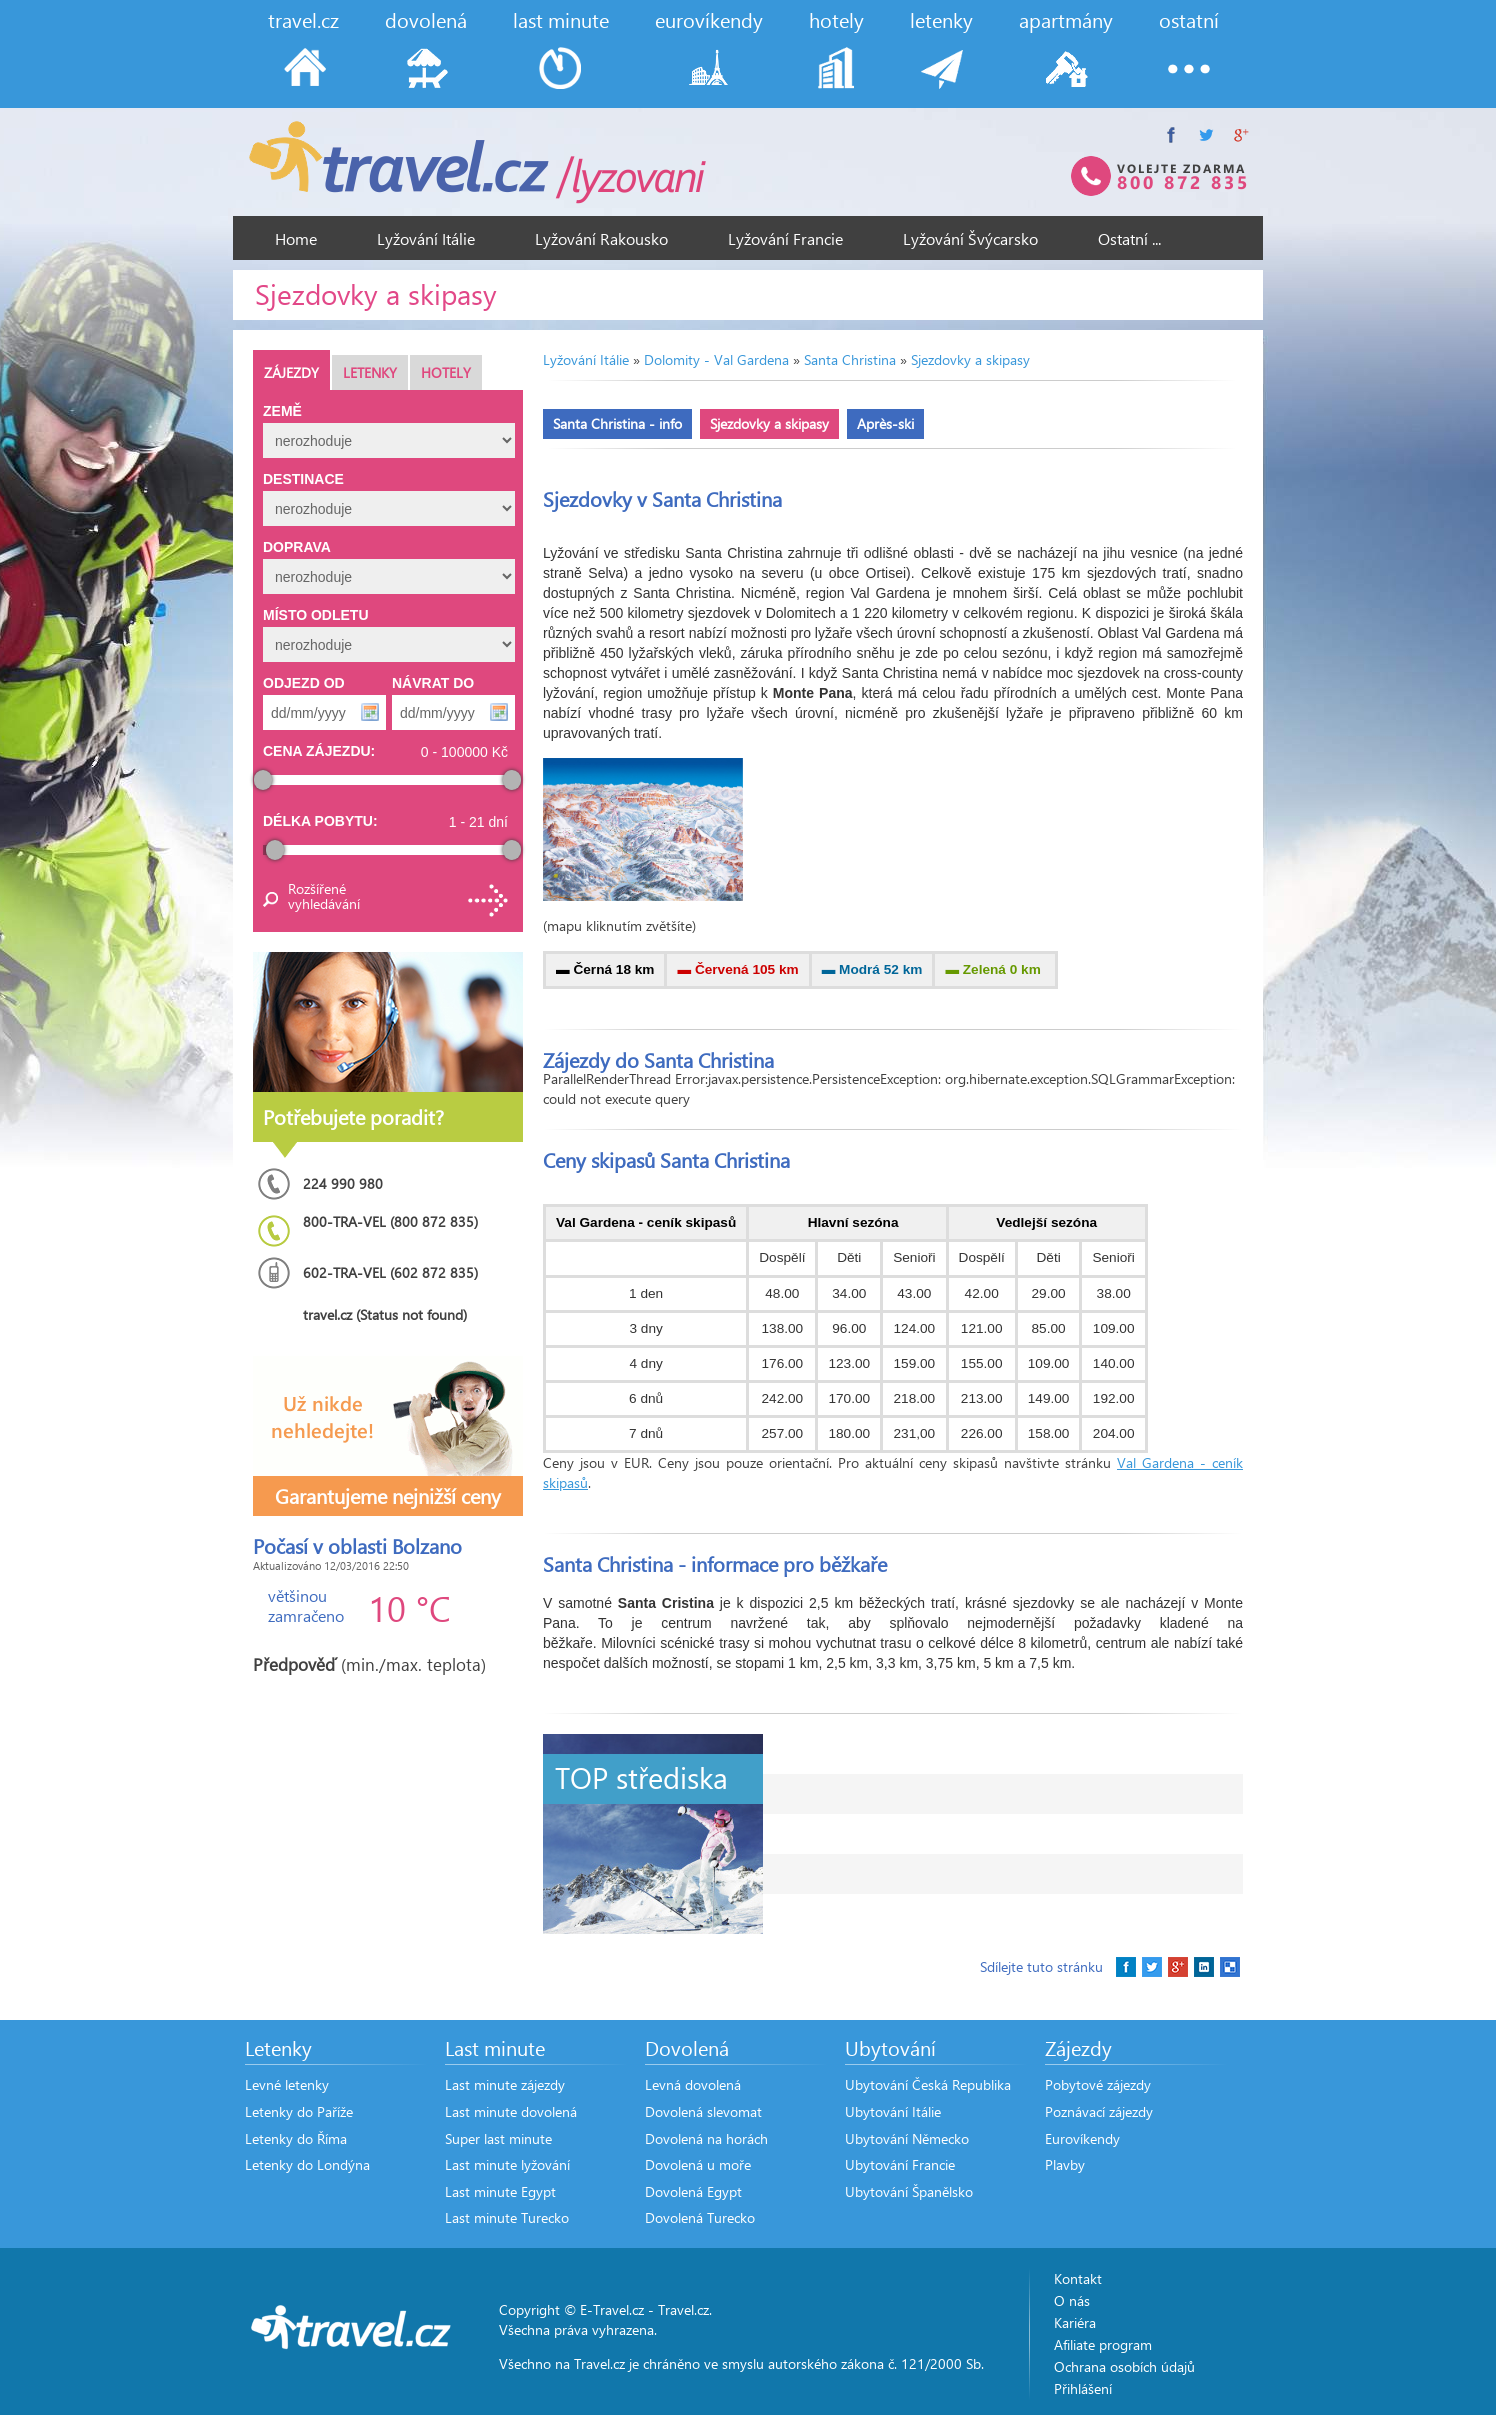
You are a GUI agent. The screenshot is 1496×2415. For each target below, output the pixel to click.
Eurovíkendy (1082, 2138)
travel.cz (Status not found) (385, 1314)
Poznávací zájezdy (1099, 2111)
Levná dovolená (693, 2084)
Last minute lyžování (507, 2164)
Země (282, 411)
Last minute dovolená (511, 2111)
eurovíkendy (709, 19)
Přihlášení (1083, 2388)
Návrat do (433, 683)
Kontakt (1078, 2278)
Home (296, 238)
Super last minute (498, 2138)
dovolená (426, 19)
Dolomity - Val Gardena (716, 359)
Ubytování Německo (907, 2138)
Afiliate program (1103, 2344)
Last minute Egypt (500, 2191)
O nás (1072, 2300)
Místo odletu (316, 615)
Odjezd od (304, 683)
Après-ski (885, 423)
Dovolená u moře (698, 2164)
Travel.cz (683, 2309)
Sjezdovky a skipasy (970, 359)
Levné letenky (287, 2084)
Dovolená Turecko (700, 2217)
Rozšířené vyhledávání (323, 896)
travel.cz (303, 19)
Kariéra (1075, 2322)
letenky (941, 19)
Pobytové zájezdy (1098, 2084)
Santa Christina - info (617, 423)
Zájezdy (291, 372)
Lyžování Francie (785, 238)
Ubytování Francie (900, 2164)
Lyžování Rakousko (601, 238)
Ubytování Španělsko (909, 2191)
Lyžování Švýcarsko (970, 238)
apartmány (1066, 19)
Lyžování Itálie (426, 238)
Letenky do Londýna (307, 2164)
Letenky (370, 372)
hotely (836, 19)
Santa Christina (850, 359)
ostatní (1189, 19)
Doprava (297, 547)
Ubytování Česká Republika (928, 2084)
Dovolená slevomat (703, 2111)
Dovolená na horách (706, 2138)
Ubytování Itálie (893, 2111)
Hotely (446, 372)
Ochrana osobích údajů (1124, 2366)
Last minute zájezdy (505, 2084)
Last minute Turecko (507, 2217)
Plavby (1065, 2164)
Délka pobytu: (320, 821)
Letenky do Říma (296, 2138)
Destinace (303, 479)
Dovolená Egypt (693, 2191)
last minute (561, 19)
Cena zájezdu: (319, 751)
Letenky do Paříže (299, 2111)
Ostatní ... (1129, 238)
